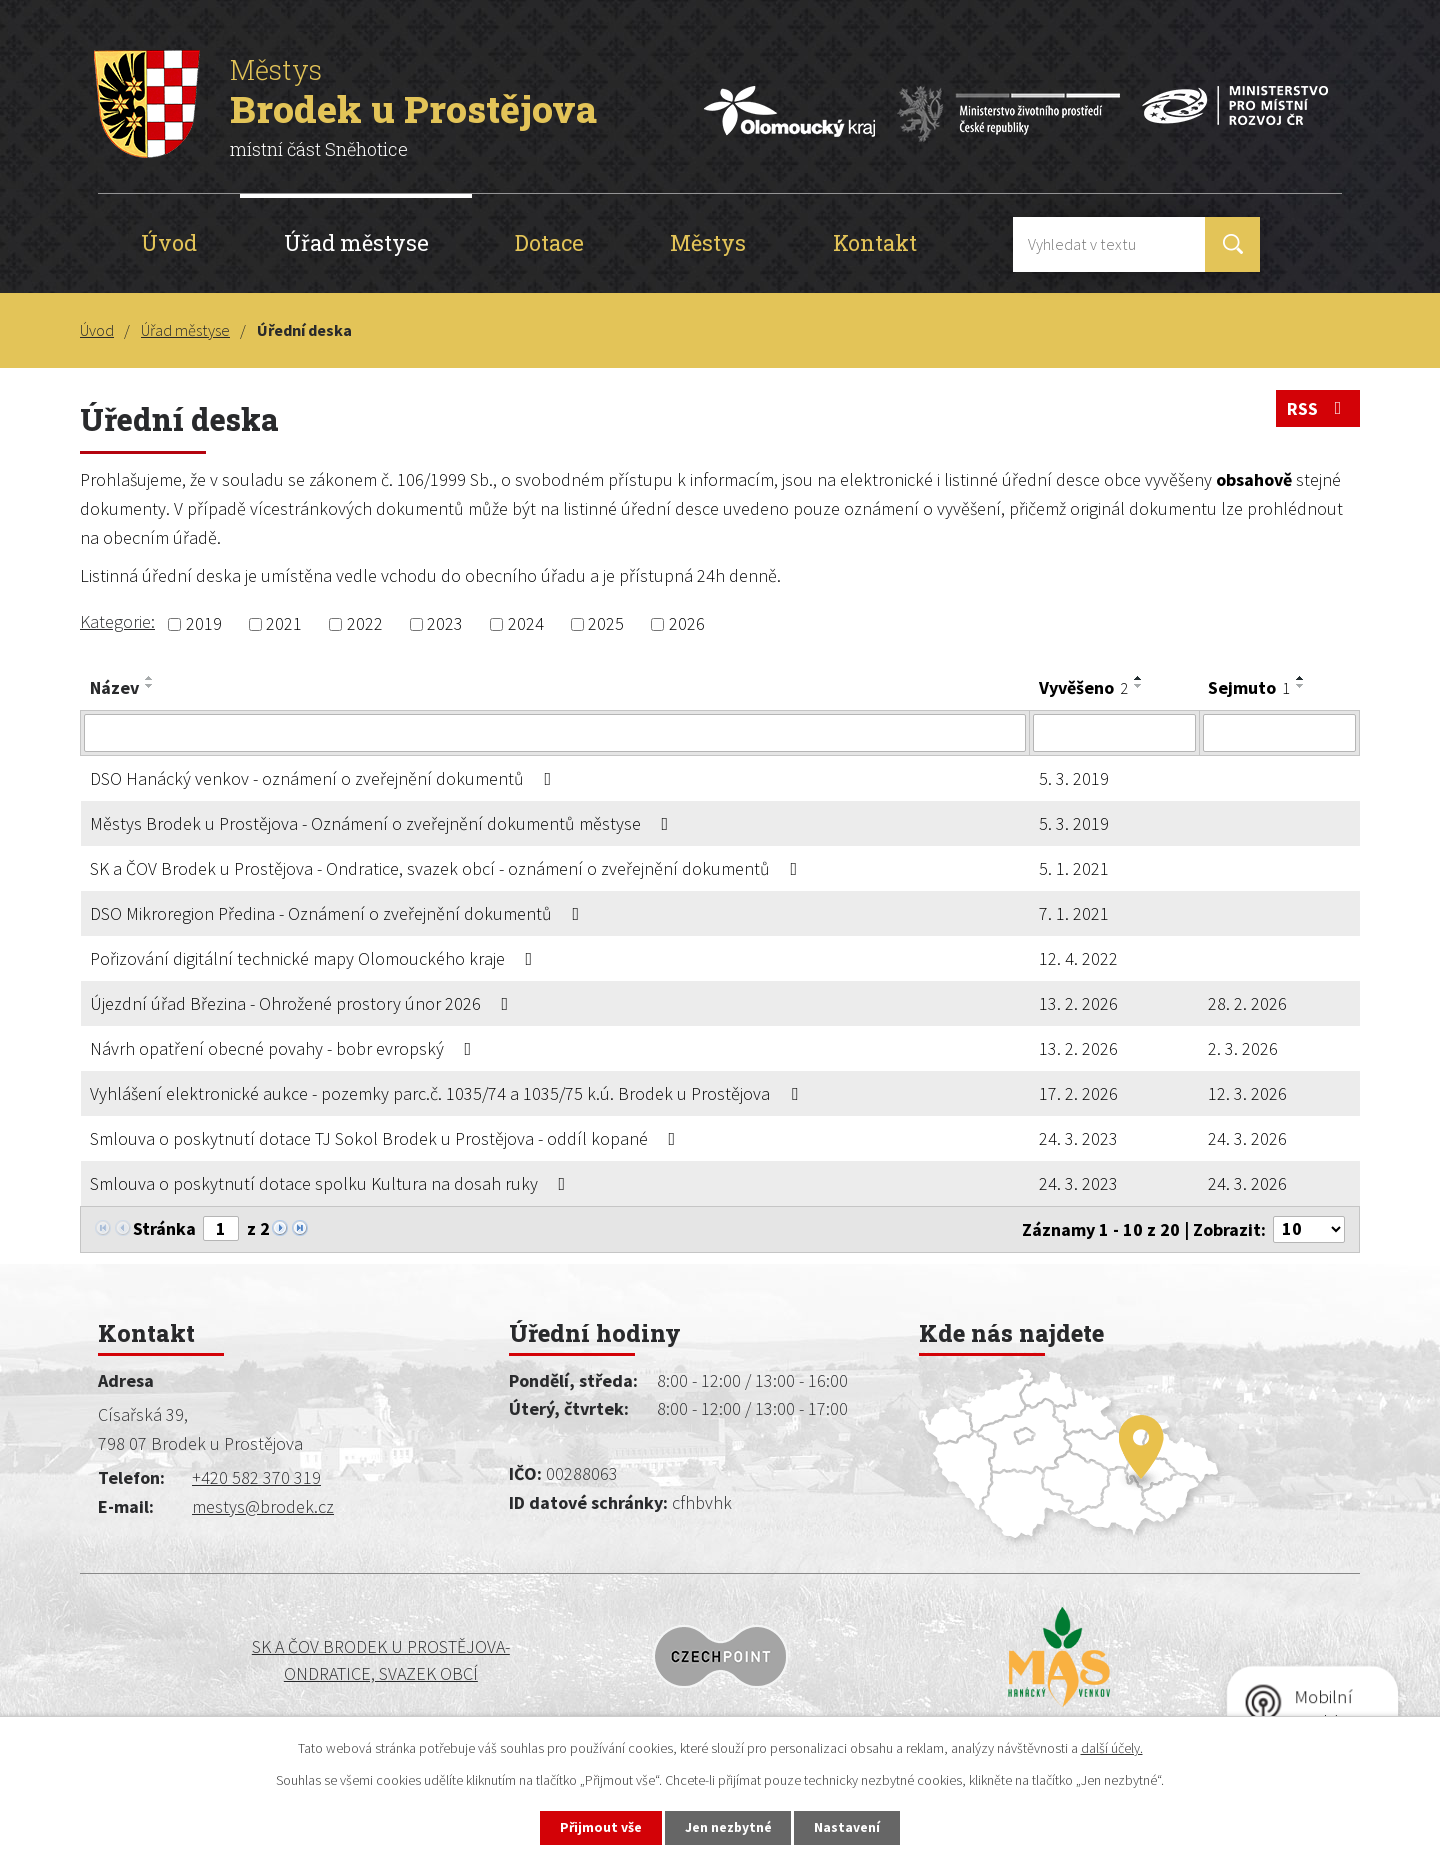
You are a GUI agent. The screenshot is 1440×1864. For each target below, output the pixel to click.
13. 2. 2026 (1078, 1003)
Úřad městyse (356, 242)
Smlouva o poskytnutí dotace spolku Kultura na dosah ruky (332, 1183)
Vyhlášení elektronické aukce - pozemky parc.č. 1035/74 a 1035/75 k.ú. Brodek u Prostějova (448, 1093)
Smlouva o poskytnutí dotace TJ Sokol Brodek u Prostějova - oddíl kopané (387, 1138)
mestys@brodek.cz (263, 1506)
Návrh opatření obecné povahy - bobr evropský (285, 1048)
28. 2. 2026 (1247, 1003)
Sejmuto (1249, 687)
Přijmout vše (598, 1827)
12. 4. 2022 (1078, 958)
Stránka (164, 1228)
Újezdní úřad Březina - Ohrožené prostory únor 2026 (303, 1003)
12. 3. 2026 (1247, 1093)
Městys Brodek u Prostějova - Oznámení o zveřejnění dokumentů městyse (383, 823)
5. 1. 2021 (1074, 868)
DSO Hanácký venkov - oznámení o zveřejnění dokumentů (325, 778)
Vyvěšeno (1083, 687)
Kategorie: (117, 621)
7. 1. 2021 (1074, 913)
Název (114, 687)
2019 (204, 624)
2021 (284, 624)
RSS (1318, 409)
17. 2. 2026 (1078, 1093)
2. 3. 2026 (1243, 1048)
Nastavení (851, 1827)
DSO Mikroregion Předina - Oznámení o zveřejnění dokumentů (339, 913)
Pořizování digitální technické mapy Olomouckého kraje (315, 958)
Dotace (549, 242)
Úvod (169, 242)
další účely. (1112, 1747)
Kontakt (875, 242)
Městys (708, 242)
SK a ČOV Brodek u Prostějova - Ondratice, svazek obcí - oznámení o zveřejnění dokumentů (448, 868)
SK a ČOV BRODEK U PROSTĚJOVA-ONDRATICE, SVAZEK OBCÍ (247, 1660)
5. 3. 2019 (1074, 778)
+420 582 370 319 (256, 1477)
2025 (606, 624)
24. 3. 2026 (1247, 1138)
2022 (365, 624)
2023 (445, 624)
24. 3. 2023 (1078, 1138)
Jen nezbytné (729, 1827)
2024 (526, 624)
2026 (687, 624)
